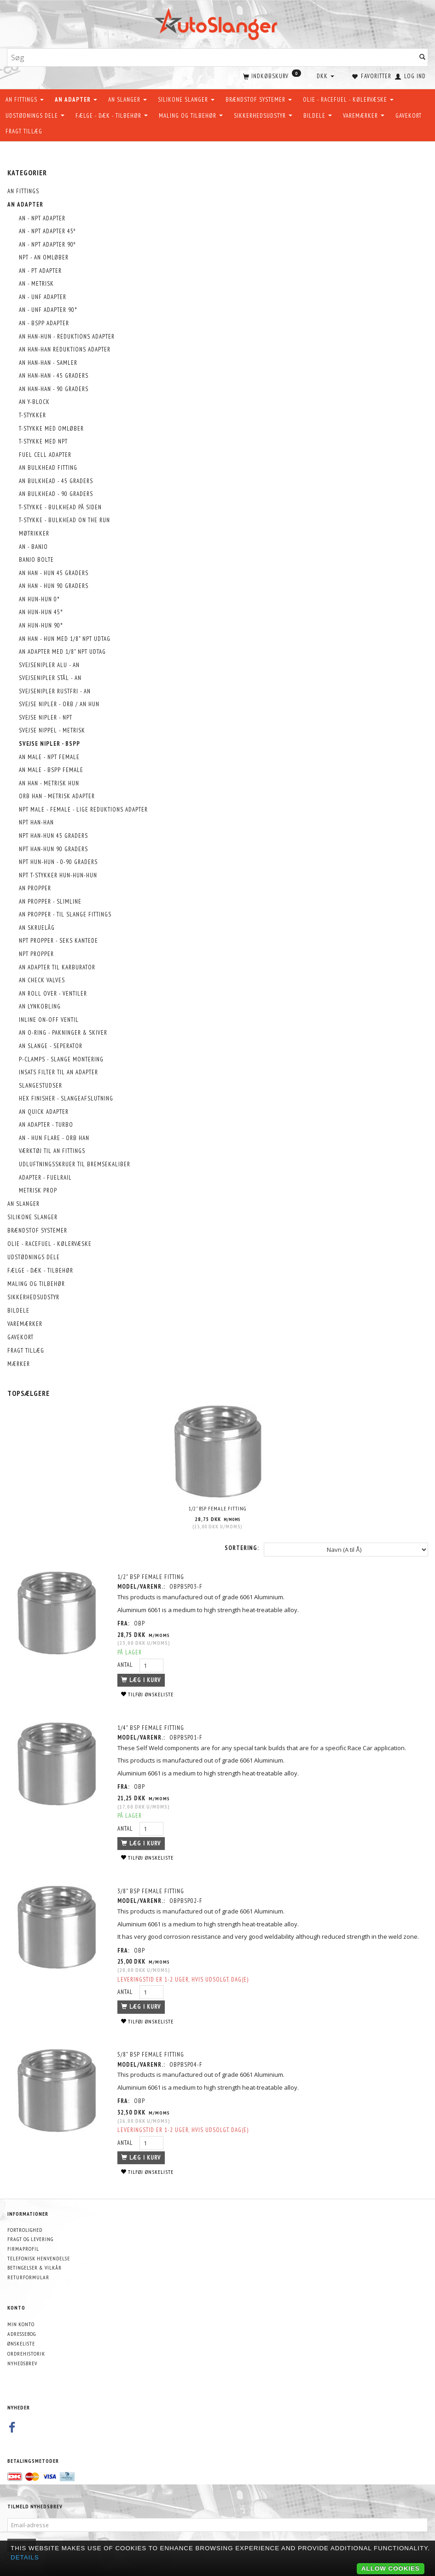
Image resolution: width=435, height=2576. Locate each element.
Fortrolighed (24, 2229)
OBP (139, 1623)
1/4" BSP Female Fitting (151, 1727)
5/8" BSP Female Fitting (151, 2054)
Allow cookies (390, 2568)
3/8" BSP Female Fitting (151, 1891)
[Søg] (422, 57)
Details (25, 2557)
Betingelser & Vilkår (34, 2267)
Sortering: (242, 1547)
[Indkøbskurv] (271, 75)
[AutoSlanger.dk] (217, 22)
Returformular (28, 2276)
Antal (126, 1665)
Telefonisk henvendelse (38, 2257)
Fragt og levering (30, 2239)
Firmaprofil (23, 2248)
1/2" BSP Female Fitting (217, 1508)
